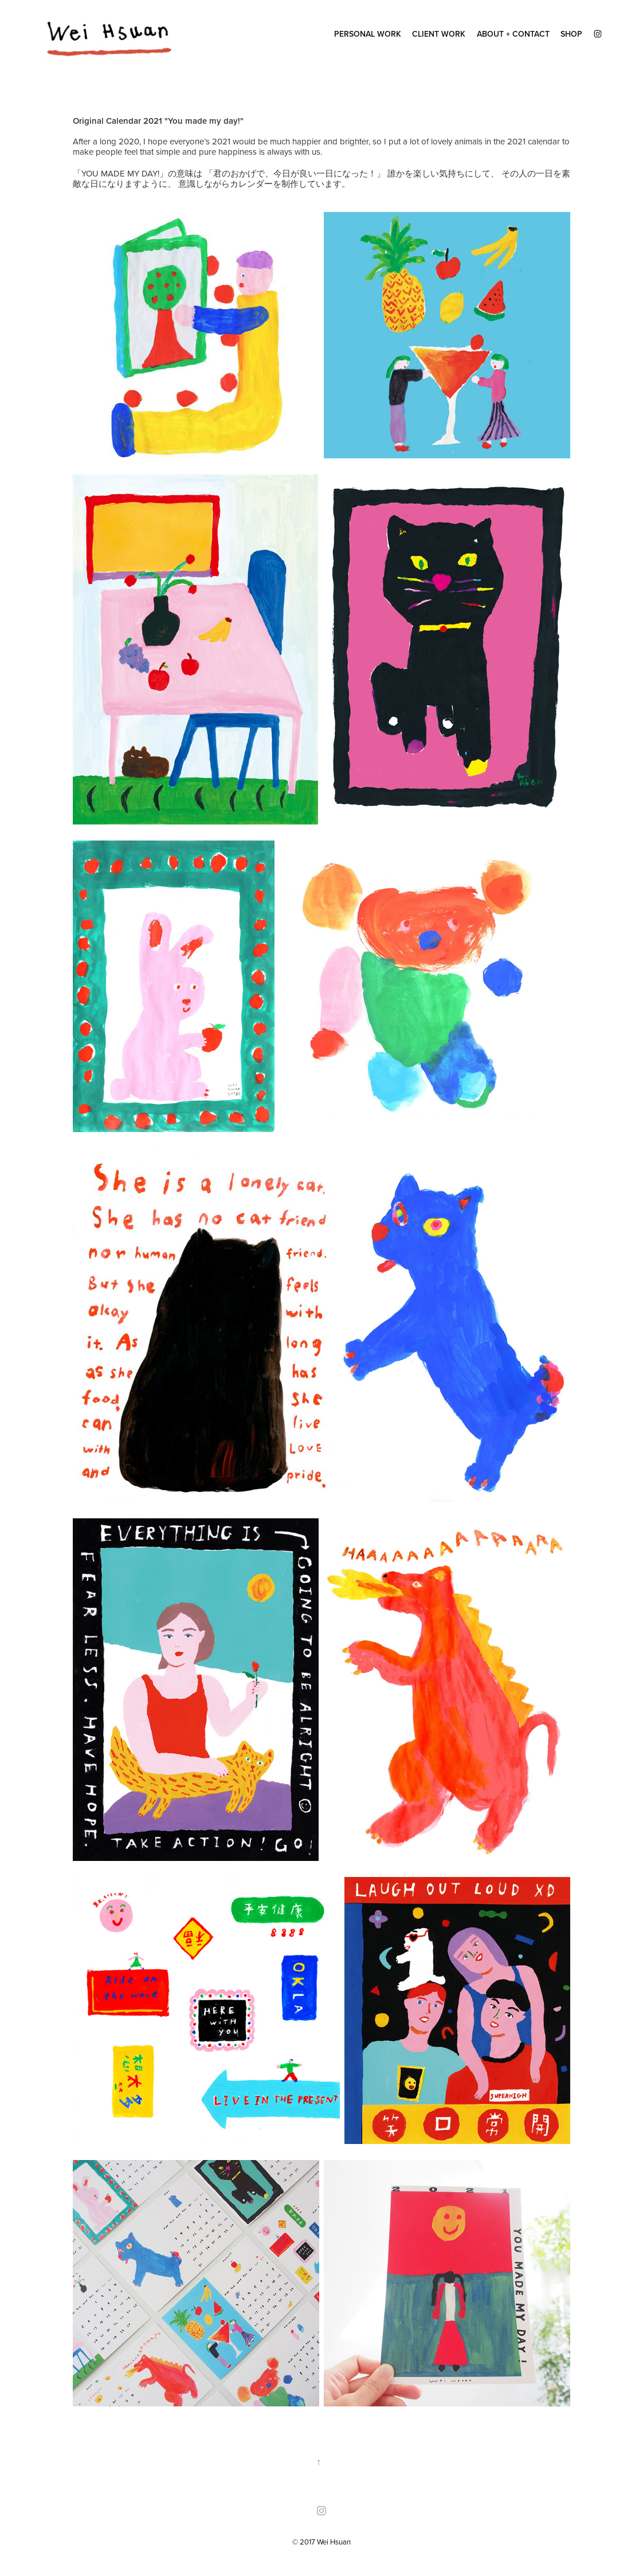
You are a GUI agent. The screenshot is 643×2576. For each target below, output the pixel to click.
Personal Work (367, 34)
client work (438, 34)
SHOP (571, 34)
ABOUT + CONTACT (513, 34)
